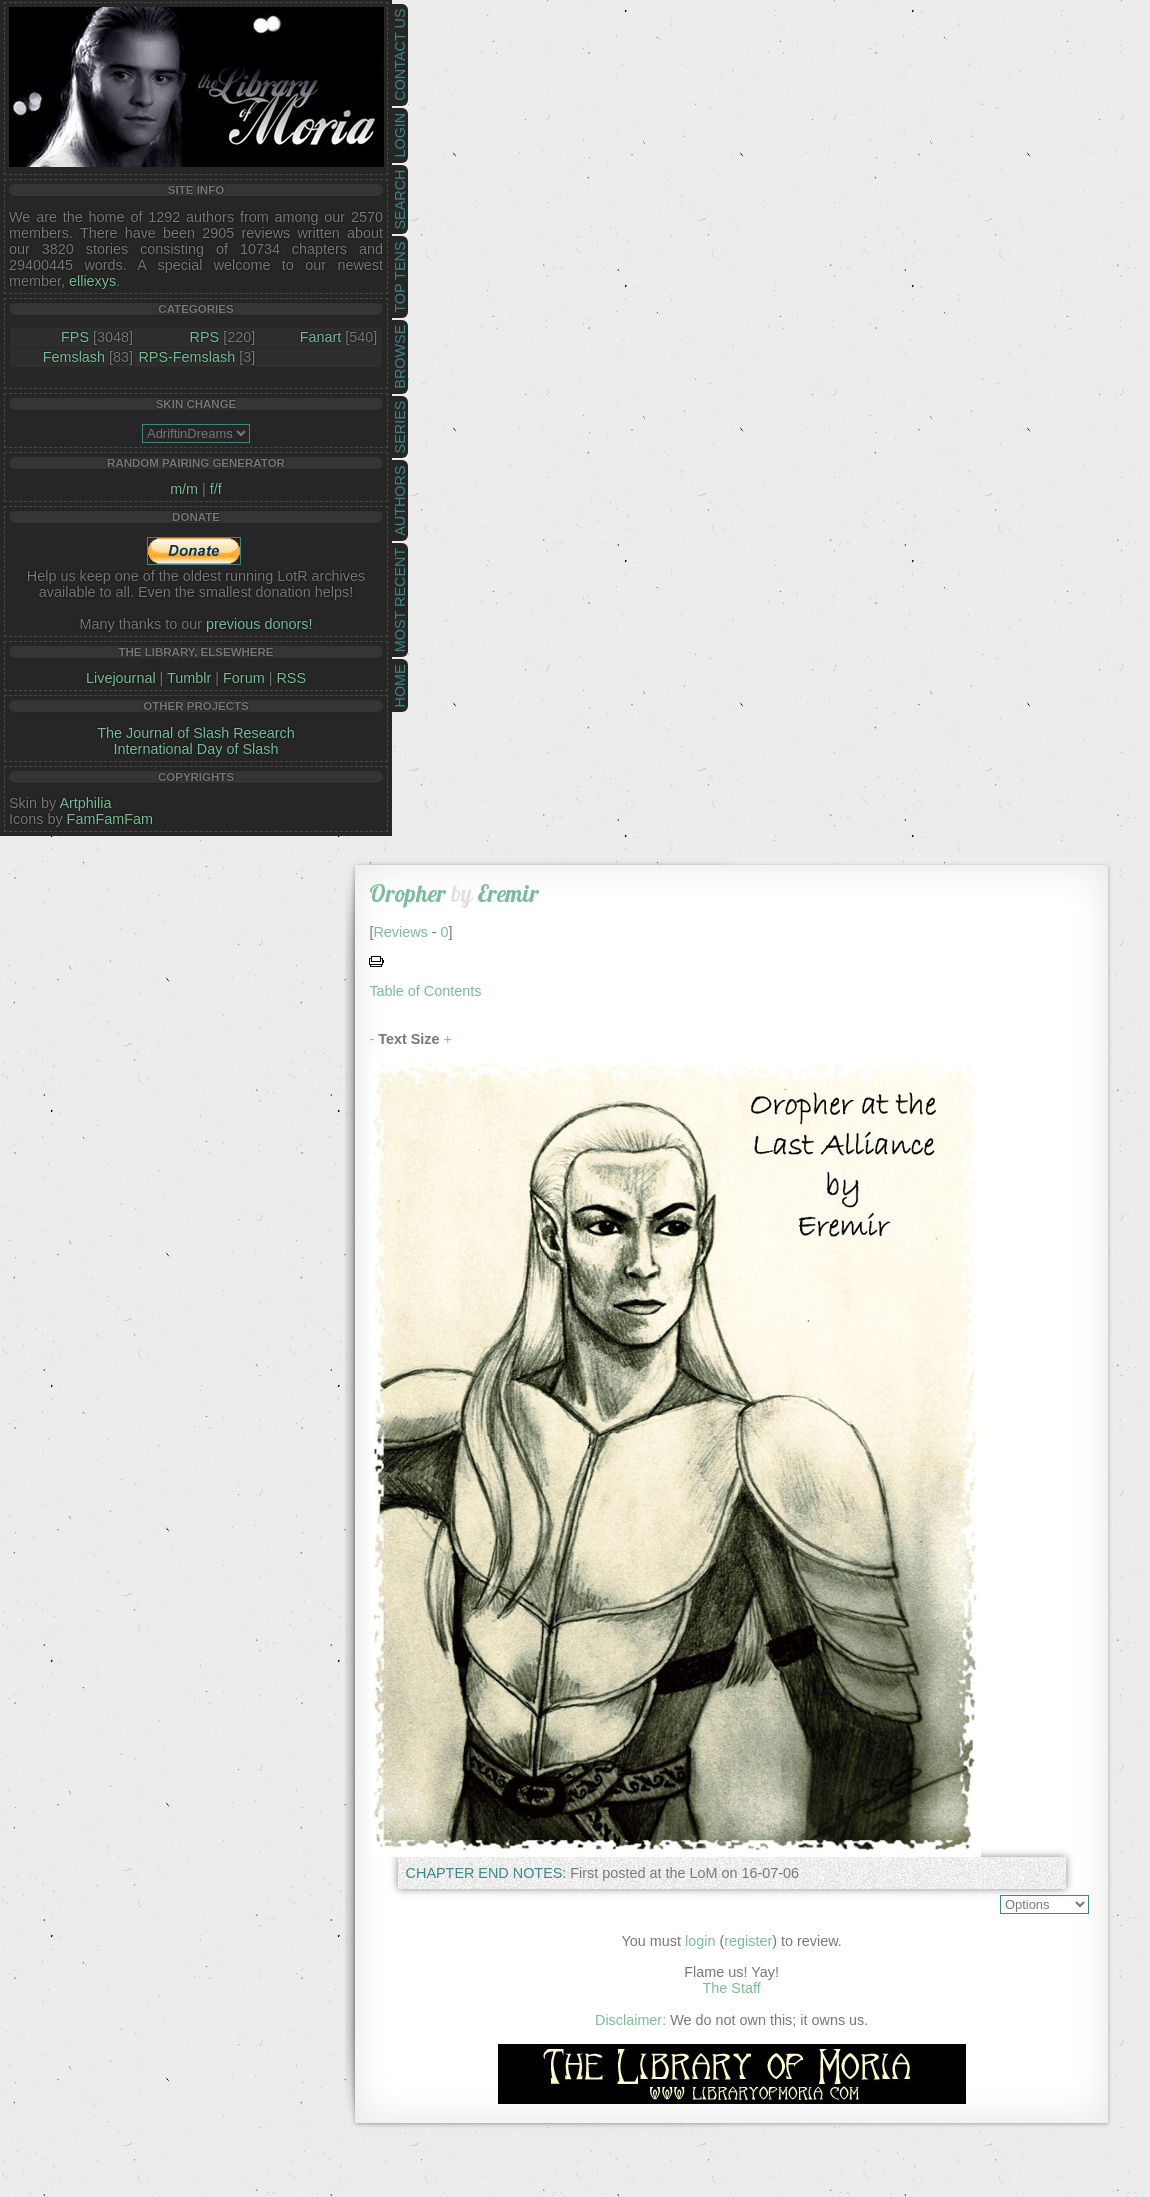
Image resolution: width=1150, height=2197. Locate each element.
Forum (244, 678)
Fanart (321, 337)
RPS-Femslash (186, 357)
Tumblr (189, 678)
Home (400, 685)
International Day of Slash (196, 749)
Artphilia (85, 803)
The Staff (732, 1988)
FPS (75, 337)
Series (400, 427)
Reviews (400, 932)
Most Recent (400, 600)
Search (400, 200)
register (748, 1941)
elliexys (92, 281)
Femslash (74, 357)
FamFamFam (110, 819)
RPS (205, 337)
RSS (291, 678)
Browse (400, 357)
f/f (216, 489)
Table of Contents (425, 991)
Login (400, 135)
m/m (184, 489)
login (700, 1941)
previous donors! (259, 624)
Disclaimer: (630, 2020)
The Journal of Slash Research (196, 733)
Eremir (508, 893)
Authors (400, 500)
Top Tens (400, 277)
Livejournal (121, 678)
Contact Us (400, 55)
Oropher (407, 893)
